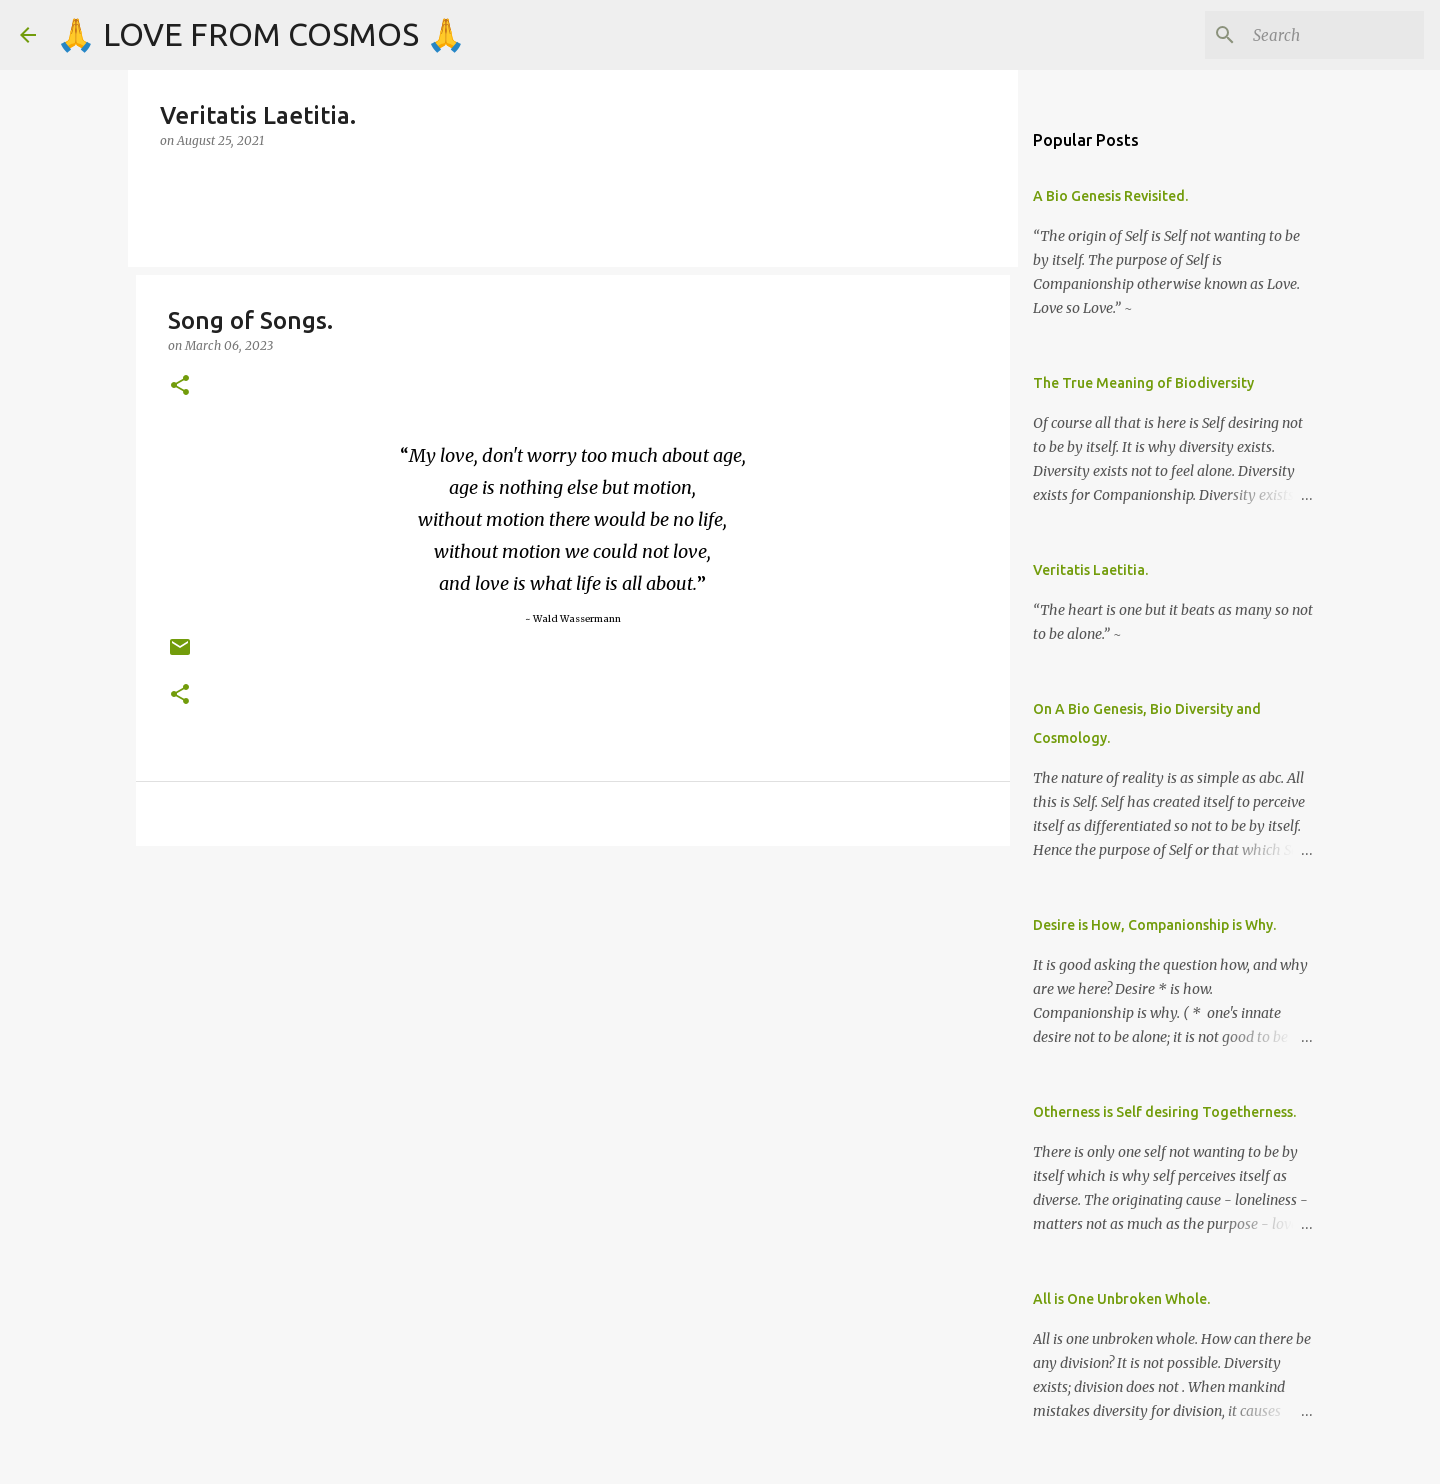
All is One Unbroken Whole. (1121, 1299)
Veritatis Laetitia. (1090, 570)
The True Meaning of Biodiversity (1143, 383)
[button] (180, 386)
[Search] (1319, 35)
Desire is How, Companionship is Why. (1154, 925)
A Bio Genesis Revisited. (1110, 196)
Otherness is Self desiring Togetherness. (1164, 1112)
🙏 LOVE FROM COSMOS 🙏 (261, 34)
